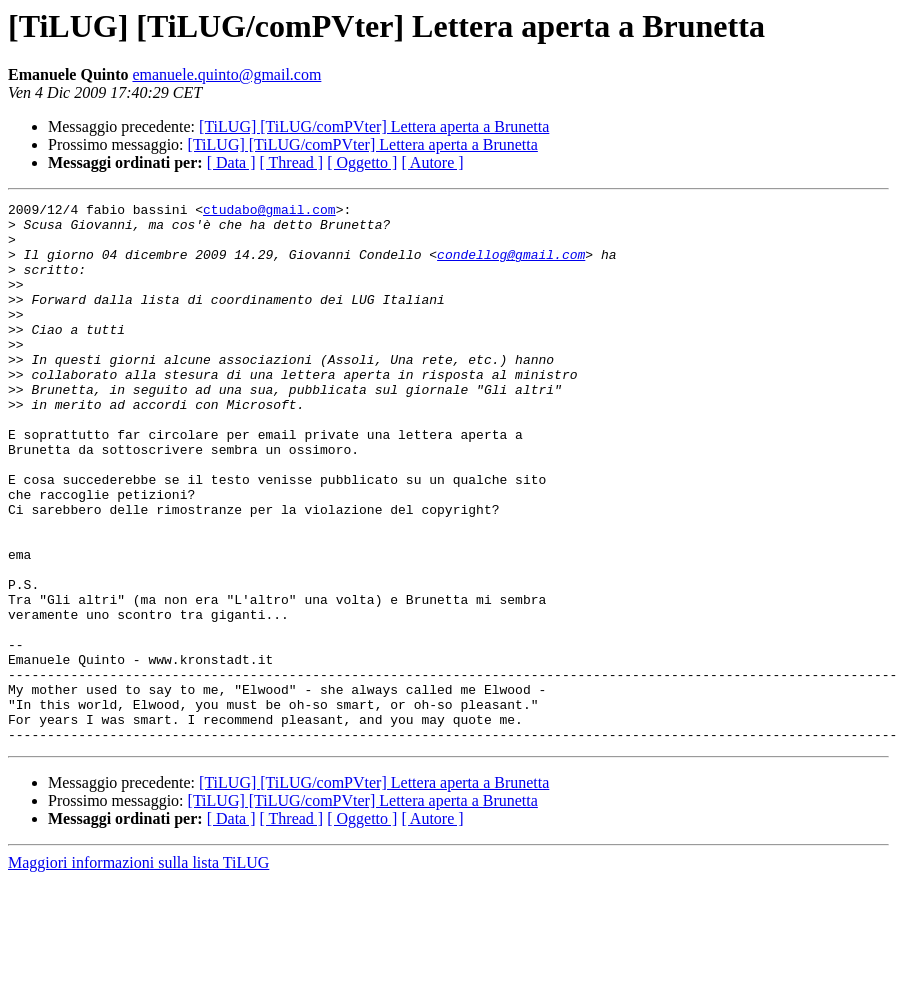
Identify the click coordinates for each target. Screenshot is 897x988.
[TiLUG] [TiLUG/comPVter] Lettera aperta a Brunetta (374, 126)
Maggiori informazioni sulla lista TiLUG (138, 970)
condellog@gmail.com (511, 266)
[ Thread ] (292, 162)
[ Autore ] (432, 162)
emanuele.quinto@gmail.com (226, 74)
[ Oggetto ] (362, 162)
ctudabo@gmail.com (269, 212)
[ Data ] (231, 162)
